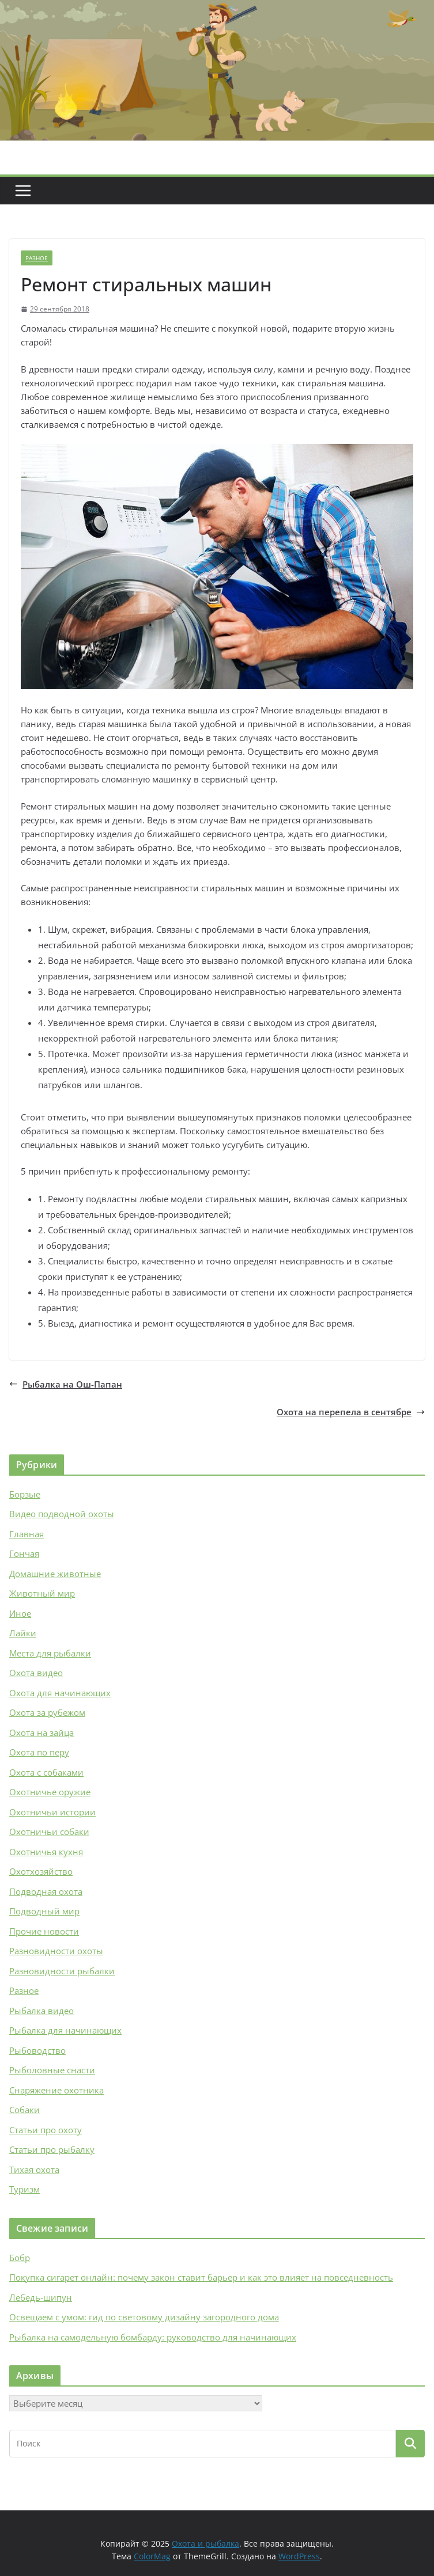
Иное (20, 1613)
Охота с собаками (46, 1772)
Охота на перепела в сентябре (351, 1412)
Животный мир (42, 1593)
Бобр (19, 2257)
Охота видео (36, 1672)
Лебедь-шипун (40, 2297)
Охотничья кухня (46, 1851)
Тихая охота (34, 2169)
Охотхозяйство (41, 1871)
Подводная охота (45, 1891)
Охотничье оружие (49, 1792)
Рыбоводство (37, 2050)
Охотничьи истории (52, 1812)
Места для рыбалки (50, 1653)
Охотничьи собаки (49, 1831)
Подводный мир (44, 1911)
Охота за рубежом (47, 1712)
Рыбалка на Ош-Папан (65, 1384)
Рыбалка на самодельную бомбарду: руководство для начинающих (152, 2337)
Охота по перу (39, 1752)
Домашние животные (55, 1573)
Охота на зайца (41, 1732)
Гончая (24, 1553)
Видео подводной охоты (61, 1513)
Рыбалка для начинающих (65, 2030)
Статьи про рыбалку (52, 2149)
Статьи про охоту (45, 2130)
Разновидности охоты (56, 1950)
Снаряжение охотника (56, 2090)
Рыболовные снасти (52, 2070)
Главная (26, 1534)
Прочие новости (44, 1931)
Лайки (22, 1633)
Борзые (24, 1494)
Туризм (24, 2189)
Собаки (24, 2109)
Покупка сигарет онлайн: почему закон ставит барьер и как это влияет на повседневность (201, 2277)
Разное (36, 258)
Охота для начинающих (60, 1693)
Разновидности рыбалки (62, 1971)
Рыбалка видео (41, 2010)
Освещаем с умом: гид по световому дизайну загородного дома (144, 2317)
